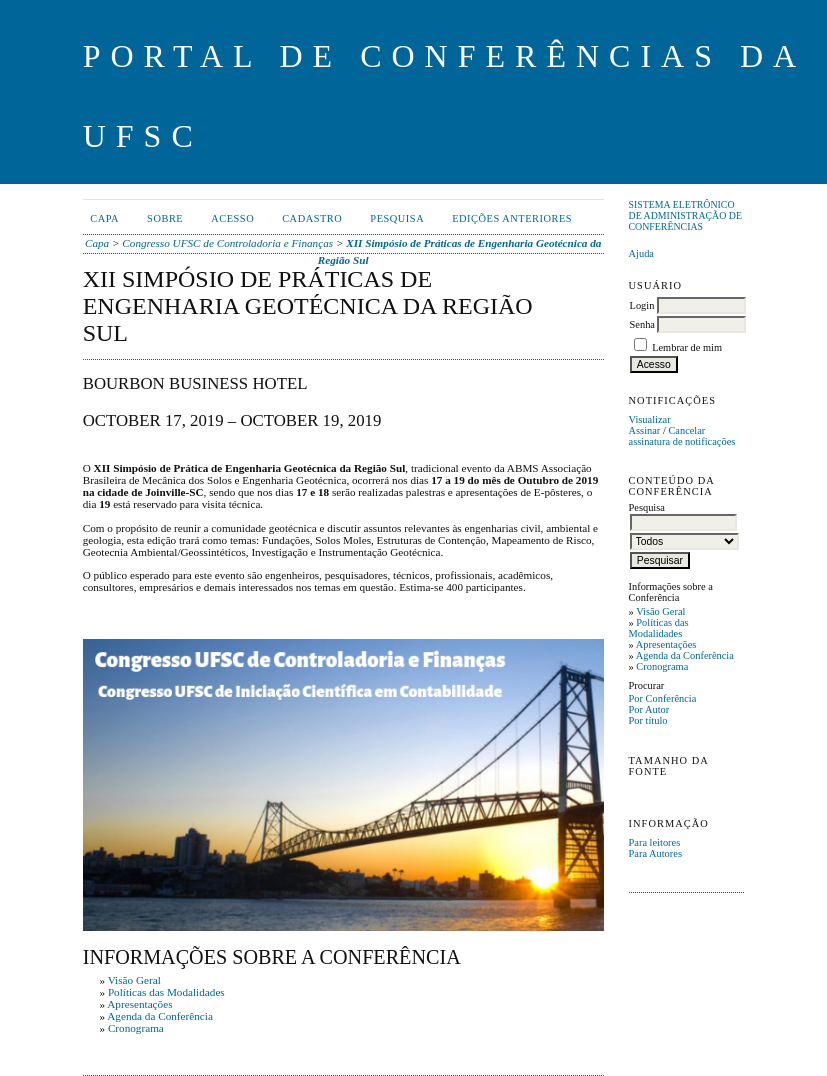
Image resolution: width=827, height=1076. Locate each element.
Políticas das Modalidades (659, 628)
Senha (642, 324)
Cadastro (312, 218)
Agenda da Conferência (685, 655)
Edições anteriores (512, 218)
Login (642, 305)
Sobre (165, 218)
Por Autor (649, 709)
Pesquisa (397, 218)
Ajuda (641, 253)
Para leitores (655, 842)
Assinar (645, 430)
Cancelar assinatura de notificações (682, 436)
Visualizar (650, 419)
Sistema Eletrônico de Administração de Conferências (685, 215)
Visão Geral (660, 611)
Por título (648, 720)
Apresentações (666, 644)
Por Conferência (663, 698)
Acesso (232, 218)
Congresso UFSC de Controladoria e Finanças (227, 243)
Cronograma (662, 666)
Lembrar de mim (687, 347)
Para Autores (655, 853)
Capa (104, 218)
